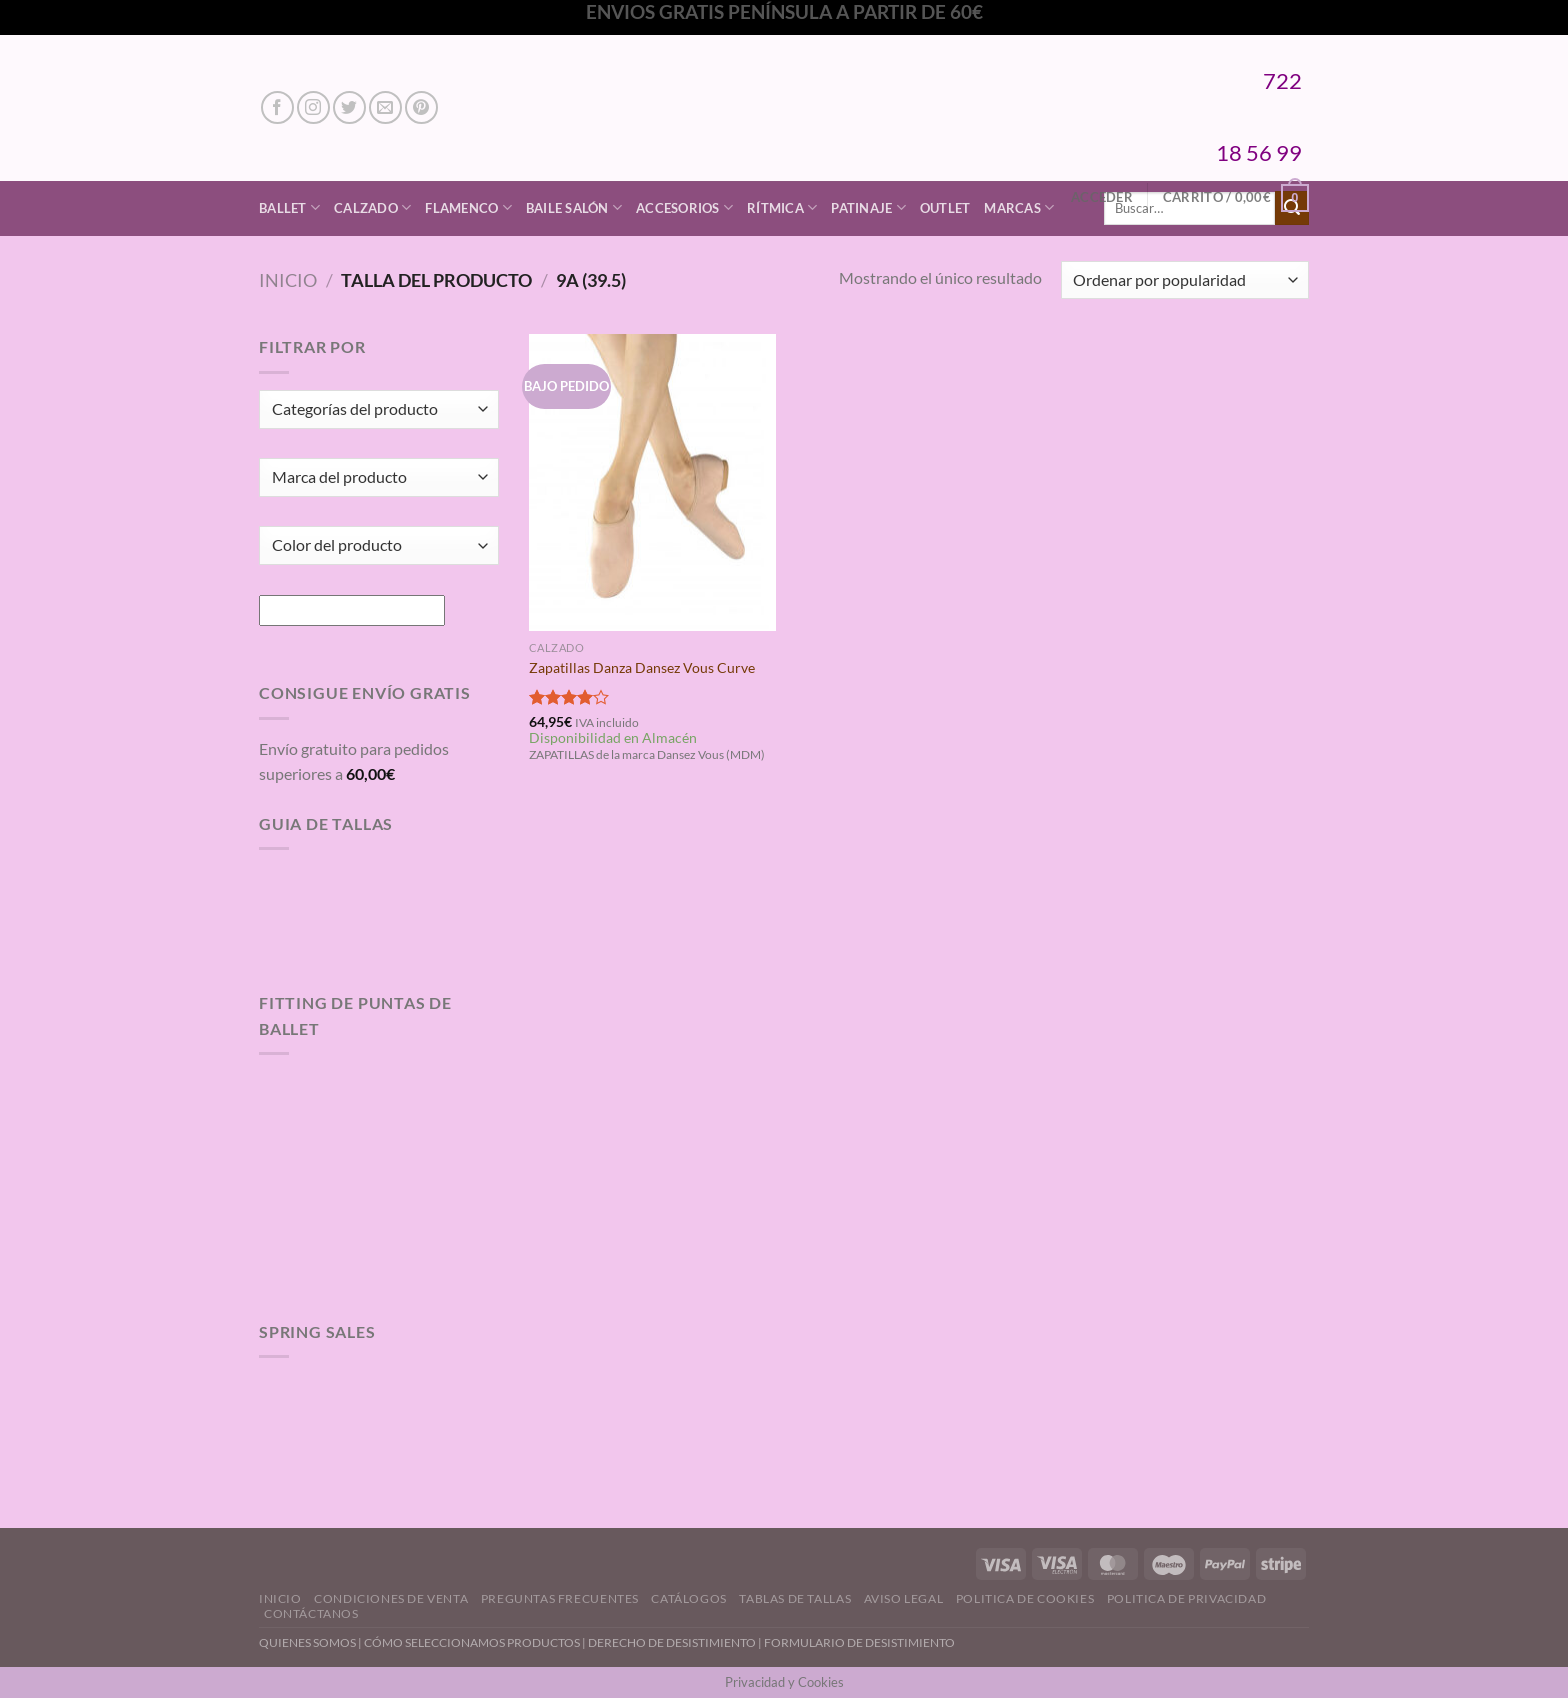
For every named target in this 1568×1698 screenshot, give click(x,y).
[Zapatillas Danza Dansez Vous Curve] (652, 482)
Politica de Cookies (1025, 1598)
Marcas (1019, 207)
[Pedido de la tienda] (1185, 280)
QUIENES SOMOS (307, 1642)
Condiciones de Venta (391, 1598)
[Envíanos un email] (385, 107)
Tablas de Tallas (795, 1598)
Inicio (288, 280)
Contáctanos (311, 1613)
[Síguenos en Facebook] (277, 107)
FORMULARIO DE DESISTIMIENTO (859, 1642)
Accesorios (684, 207)
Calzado (372, 207)
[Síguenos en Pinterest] (421, 107)
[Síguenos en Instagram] (313, 107)
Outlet (945, 208)
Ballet (289, 207)
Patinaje (868, 207)
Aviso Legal (904, 1598)
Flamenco (468, 207)
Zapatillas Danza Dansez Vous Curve (642, 667)
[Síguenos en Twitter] (349, 107)
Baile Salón (574, 207)
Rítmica (782, 207)
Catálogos (689, 1598)
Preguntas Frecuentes (560, 1598)
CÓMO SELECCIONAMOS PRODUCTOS (472, 1642)
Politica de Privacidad (1186, 1598)
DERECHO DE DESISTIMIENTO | (676, 1642)
